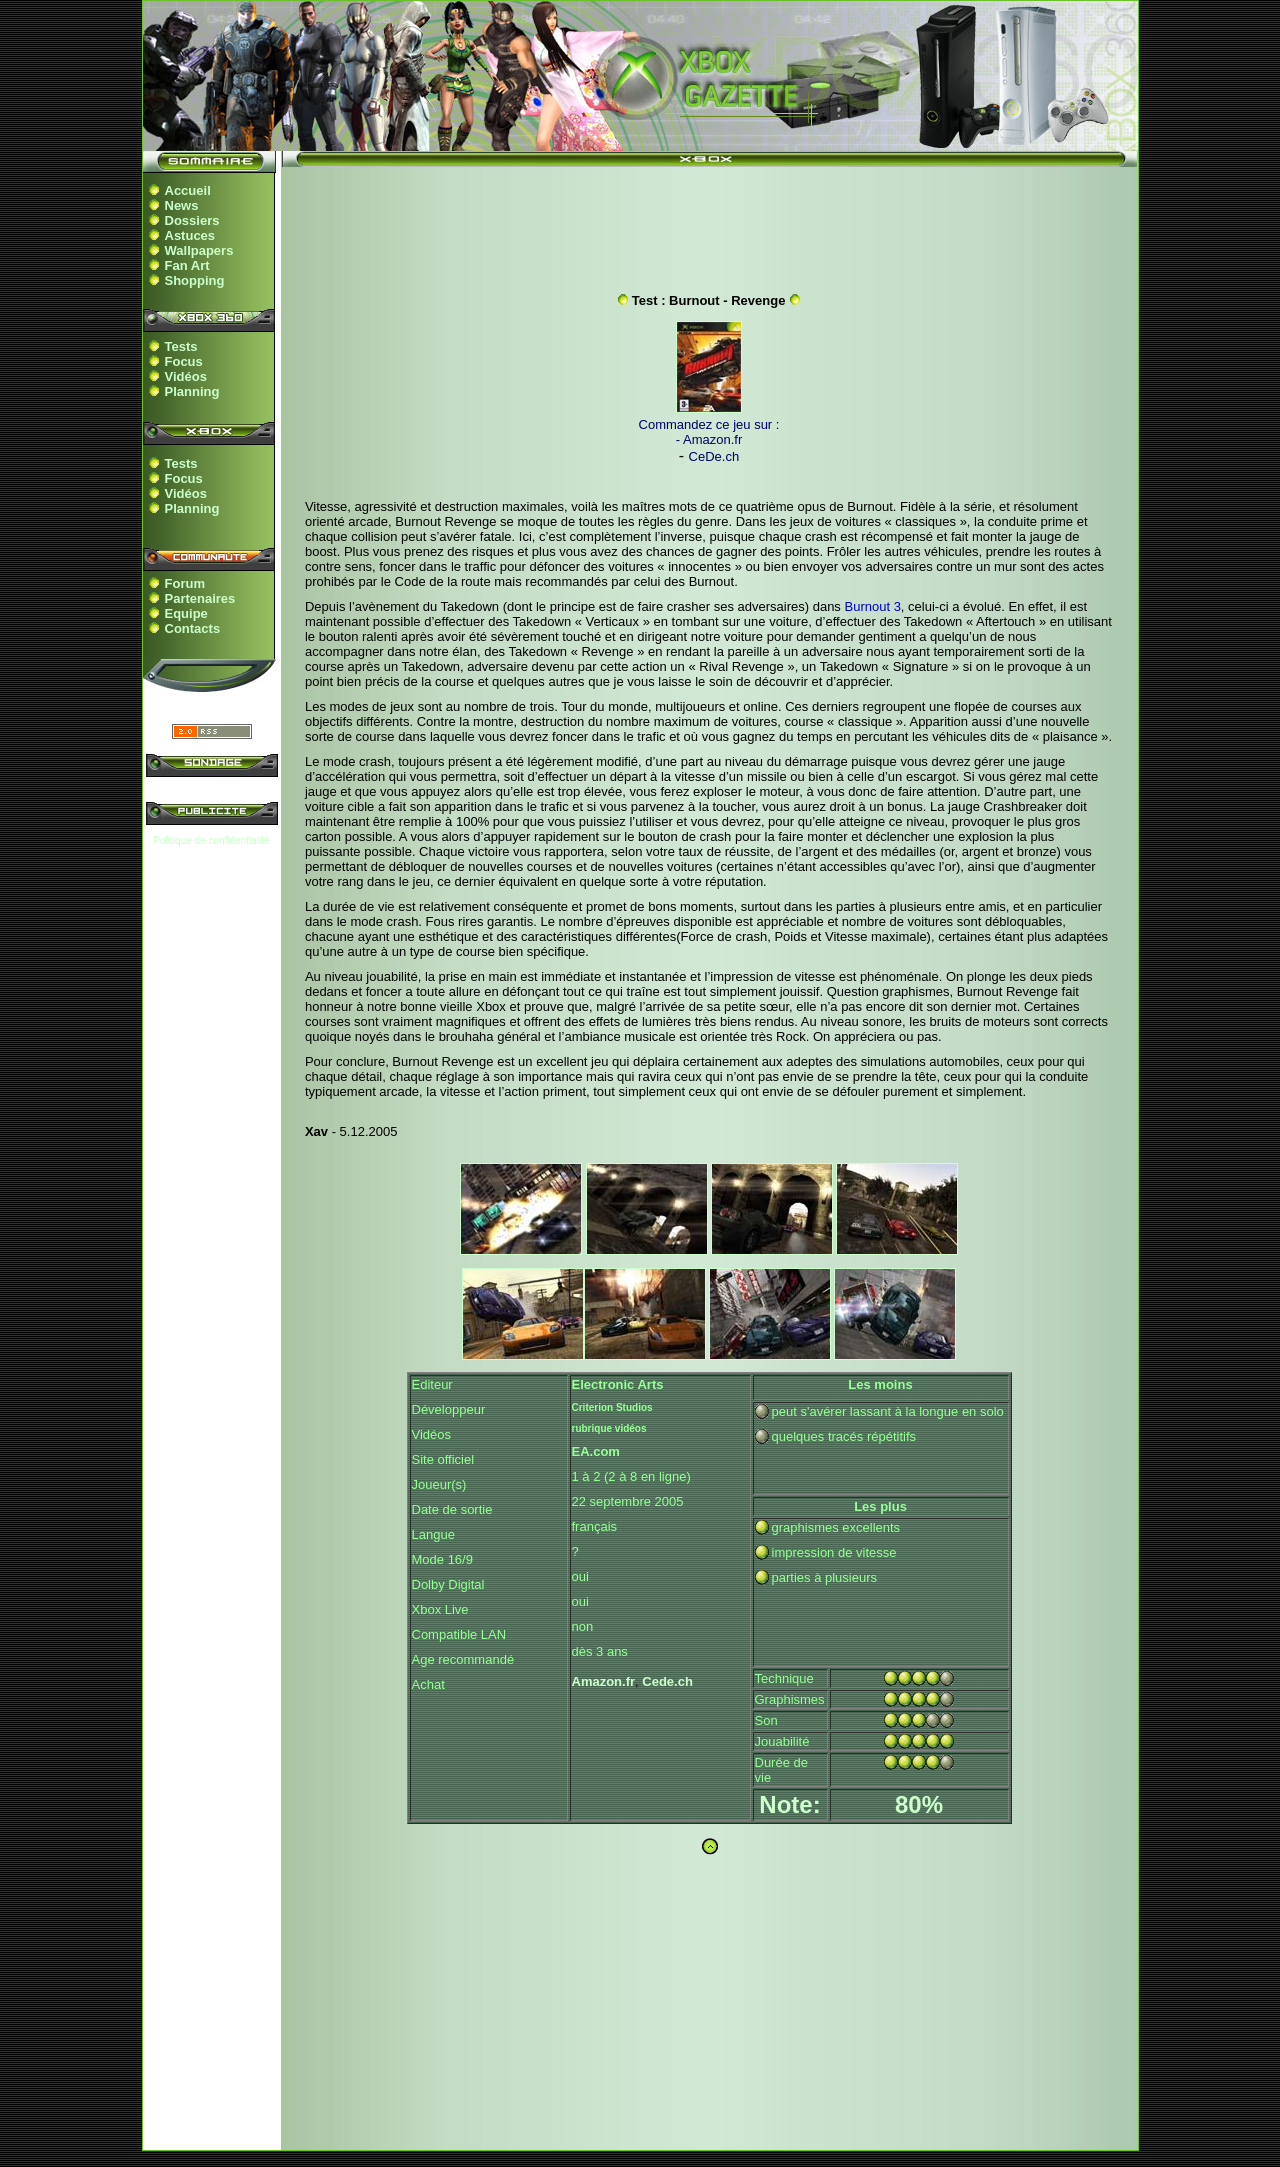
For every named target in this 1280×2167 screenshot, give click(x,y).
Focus (184, 361)
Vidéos (186, 376)
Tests (181, 346)
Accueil (188, 190)
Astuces (190, 235)
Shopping (195, 280)
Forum (185, 583)
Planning (192, 391)
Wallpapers (199, 250)
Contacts (193, 628)
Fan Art (187, 265)
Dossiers (192, 220)
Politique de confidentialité (211, 840)
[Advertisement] (709, 223)
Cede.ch (667, 1681)
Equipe (186, 613)
